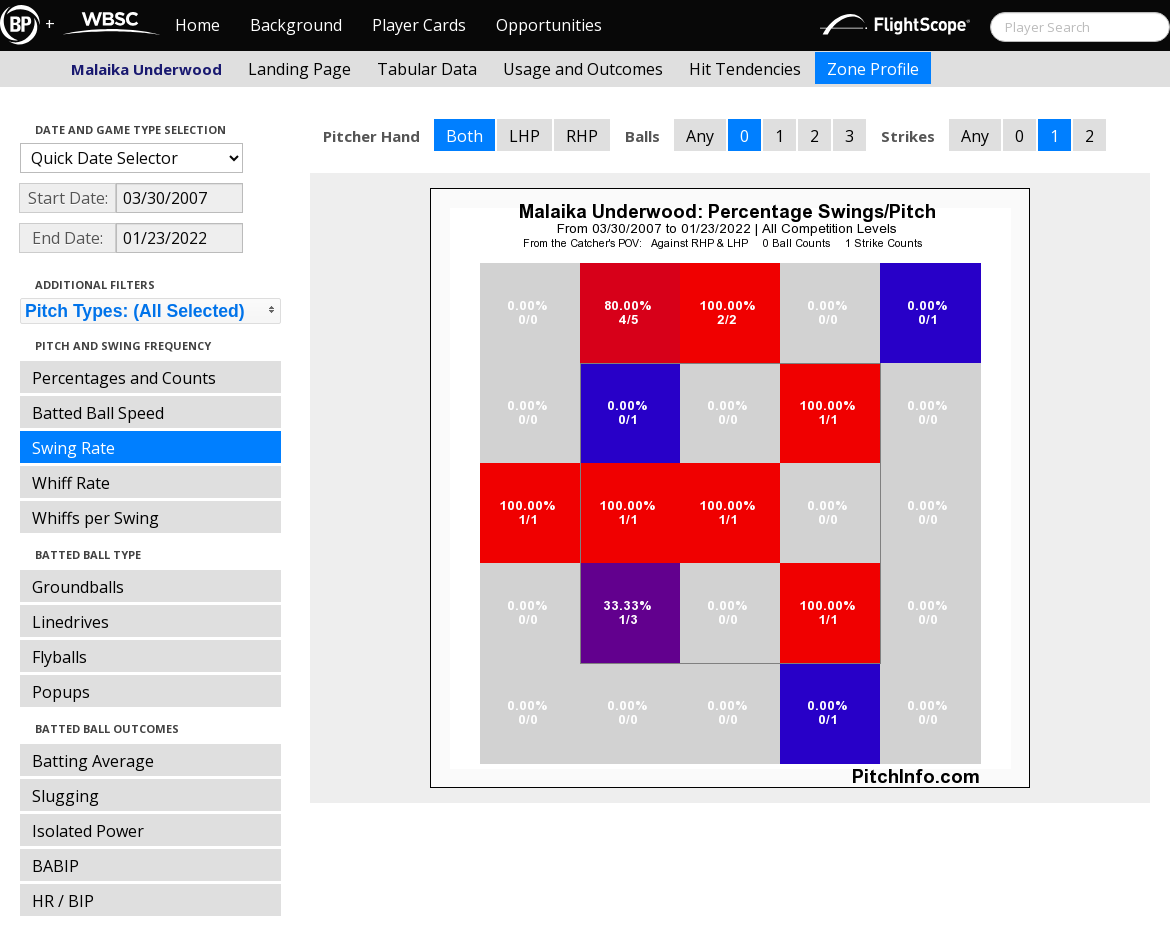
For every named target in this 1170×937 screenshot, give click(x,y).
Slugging (65, 796)
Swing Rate (73, 448)
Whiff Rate (71, 483)
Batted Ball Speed (98, 413)
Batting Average (93, 761)
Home (197, 25)
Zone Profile (873, 69)
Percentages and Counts (124, 378)
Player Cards (419, 25)
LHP (524, 136)
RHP (582, 136)
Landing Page (299, 69)
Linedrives (70, 622)
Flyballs (59, 657)
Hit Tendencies (745, 69)
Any (700, 136)
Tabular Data (427, 69)
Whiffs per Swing (95, 518)
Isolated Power (88, 831)
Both (464, 136)
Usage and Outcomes (583, 69)
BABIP (55, 866)
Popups (61, 692)
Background (296, 25)
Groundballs (78, 587)
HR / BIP (63, 901)
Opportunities (549, 25)
